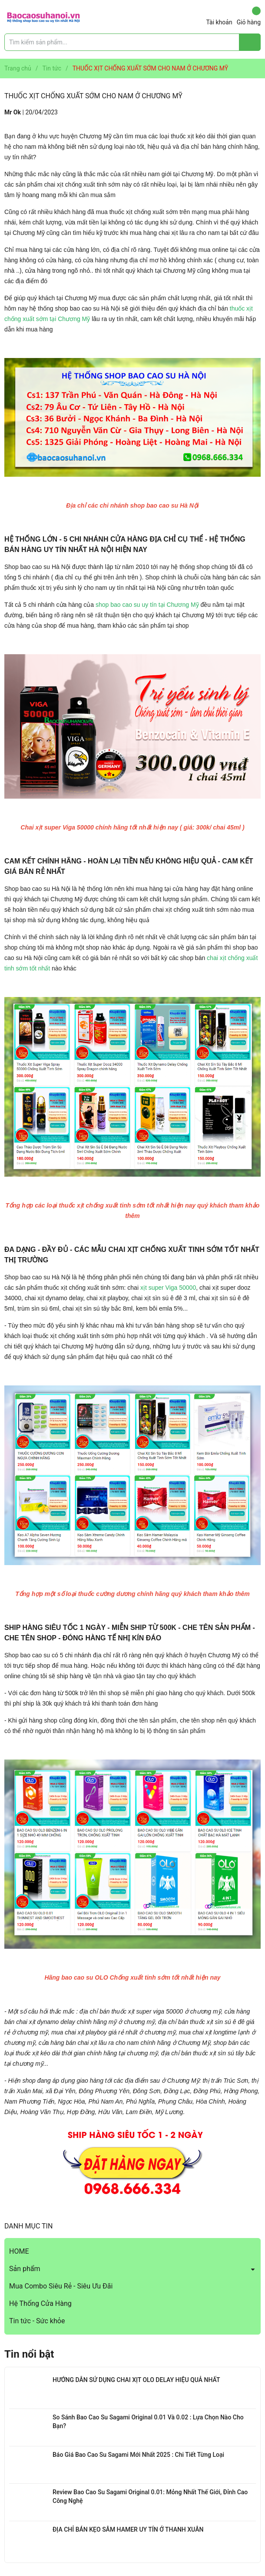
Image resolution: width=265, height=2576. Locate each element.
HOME (19, 2251)
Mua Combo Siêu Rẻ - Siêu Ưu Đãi (61, 2286)
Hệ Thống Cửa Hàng (40, 2303)
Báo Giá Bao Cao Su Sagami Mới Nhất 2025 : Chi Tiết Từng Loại (138, 2454)
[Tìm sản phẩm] (132, 42)
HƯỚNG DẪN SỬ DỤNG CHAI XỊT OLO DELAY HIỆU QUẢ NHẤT (136, 2379)
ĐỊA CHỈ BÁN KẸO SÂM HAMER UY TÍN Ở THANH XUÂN (128, 2529)
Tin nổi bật (29, 2354)
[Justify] (250, 42)
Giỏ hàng (249, 16)
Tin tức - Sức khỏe (37, 2321)
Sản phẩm (24, 2269)
